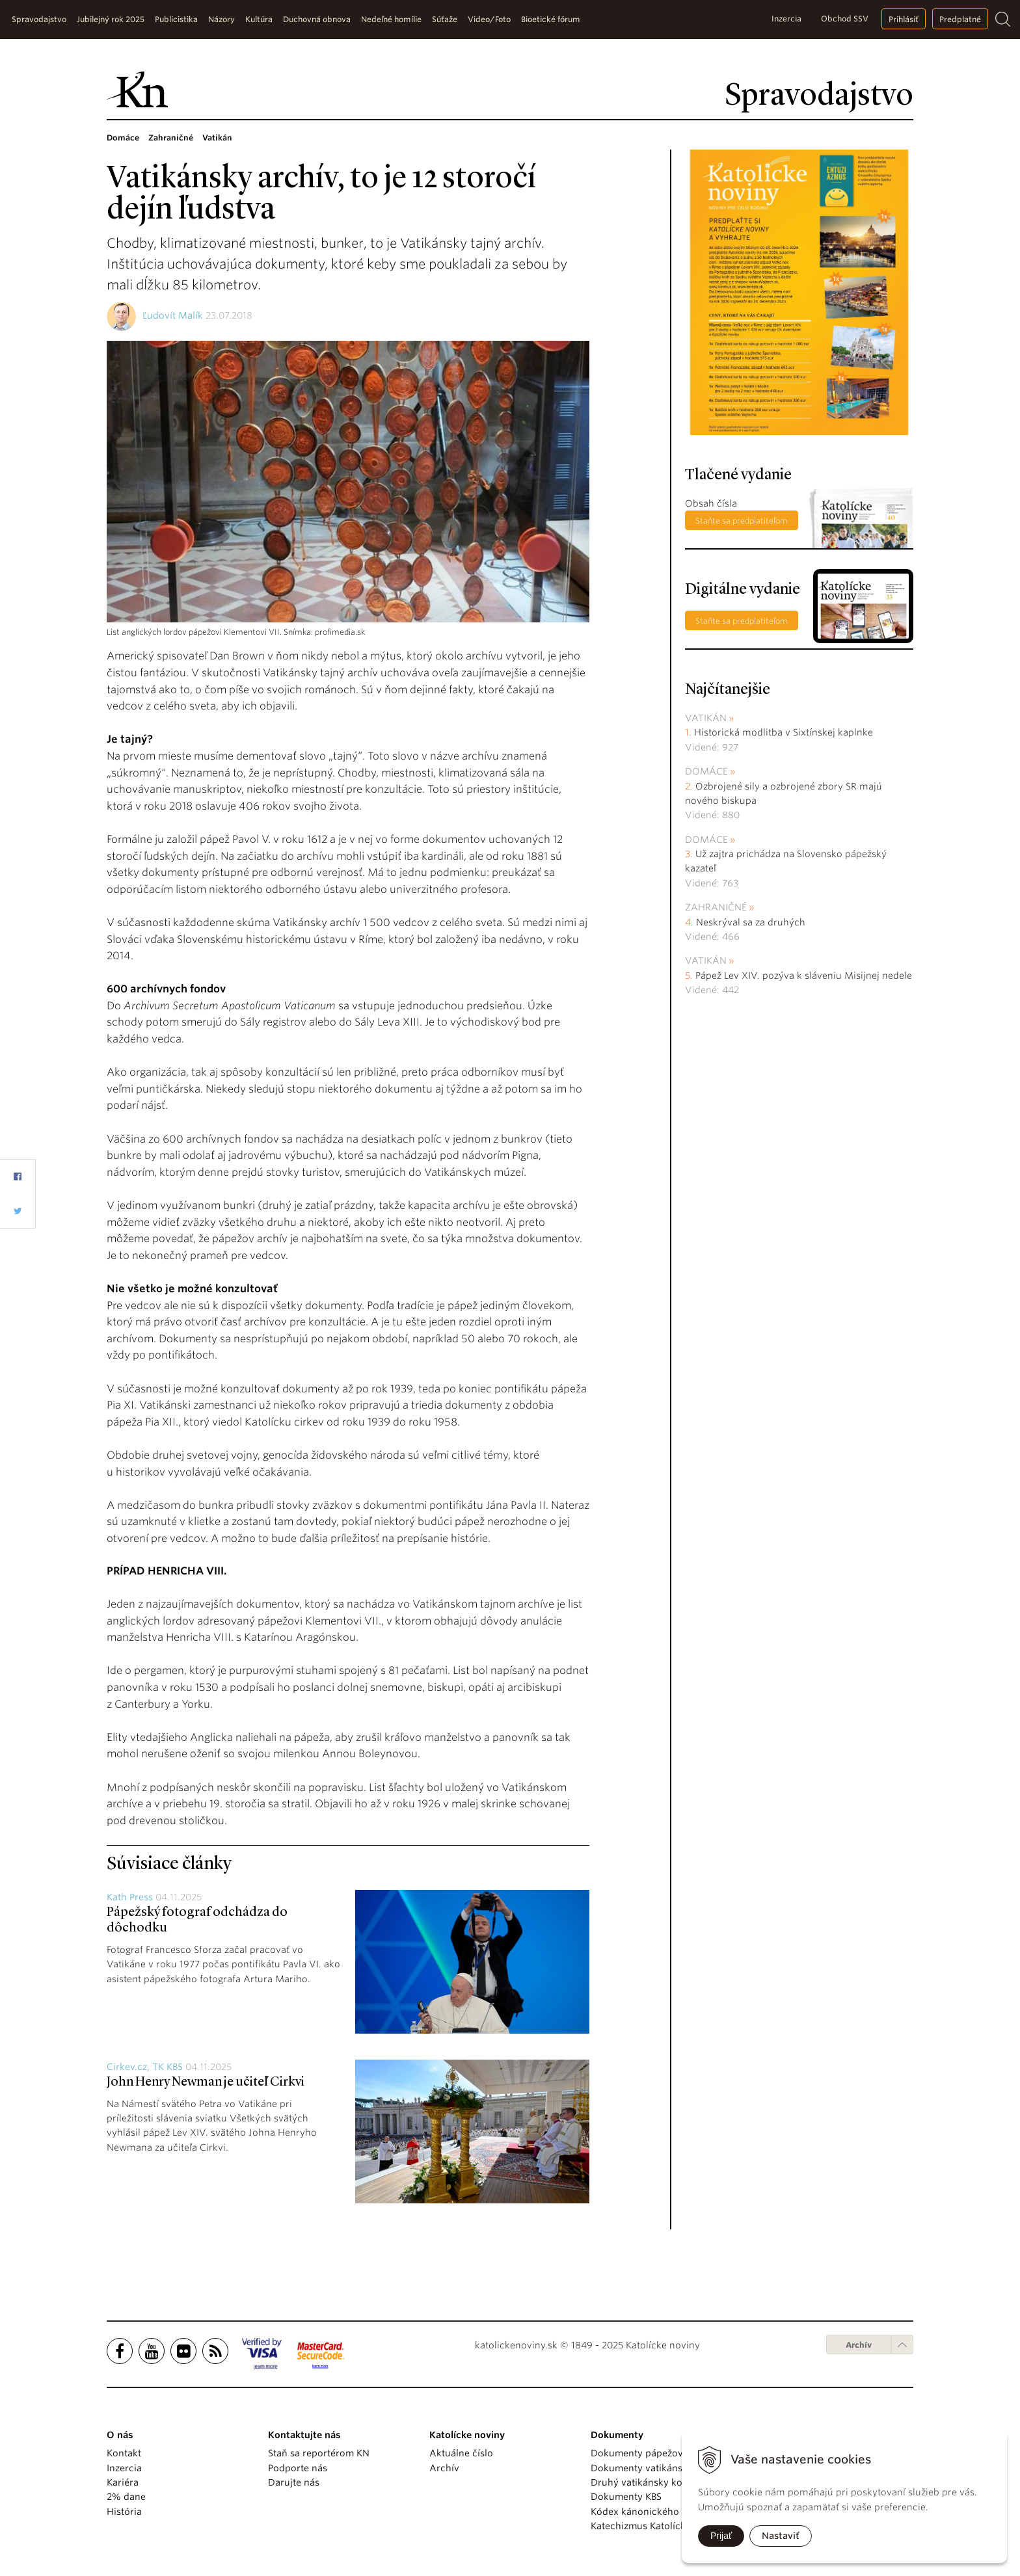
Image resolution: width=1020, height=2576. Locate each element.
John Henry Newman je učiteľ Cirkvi (205, 2082)
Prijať (721, 2535)
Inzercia (786, 18)
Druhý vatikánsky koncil (645, 2482)
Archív (859, 2345)
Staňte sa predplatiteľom (741, 520)
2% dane (126, 2496)
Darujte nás (293, 2482)
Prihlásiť (904, 19)
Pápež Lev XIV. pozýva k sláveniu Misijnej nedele (803, 975)
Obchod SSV (844, 18)
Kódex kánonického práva (649, 2511)
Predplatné (960, 19)
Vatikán (706, 718)
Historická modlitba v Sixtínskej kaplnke (783, 732)
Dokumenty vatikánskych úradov (664, 2468)
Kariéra (123, 2482)
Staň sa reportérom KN (318, 2453)
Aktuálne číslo (461, 2453)
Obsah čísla (711, 503)
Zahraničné (716, 907)
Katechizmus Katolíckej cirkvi (656, 2526)
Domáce (706, 771)
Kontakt (124, 2453)
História (124, 2511)
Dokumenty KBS (626, 2496)
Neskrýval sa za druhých (750, 922)
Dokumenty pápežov (637, 2453)
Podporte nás (297, 2468)
